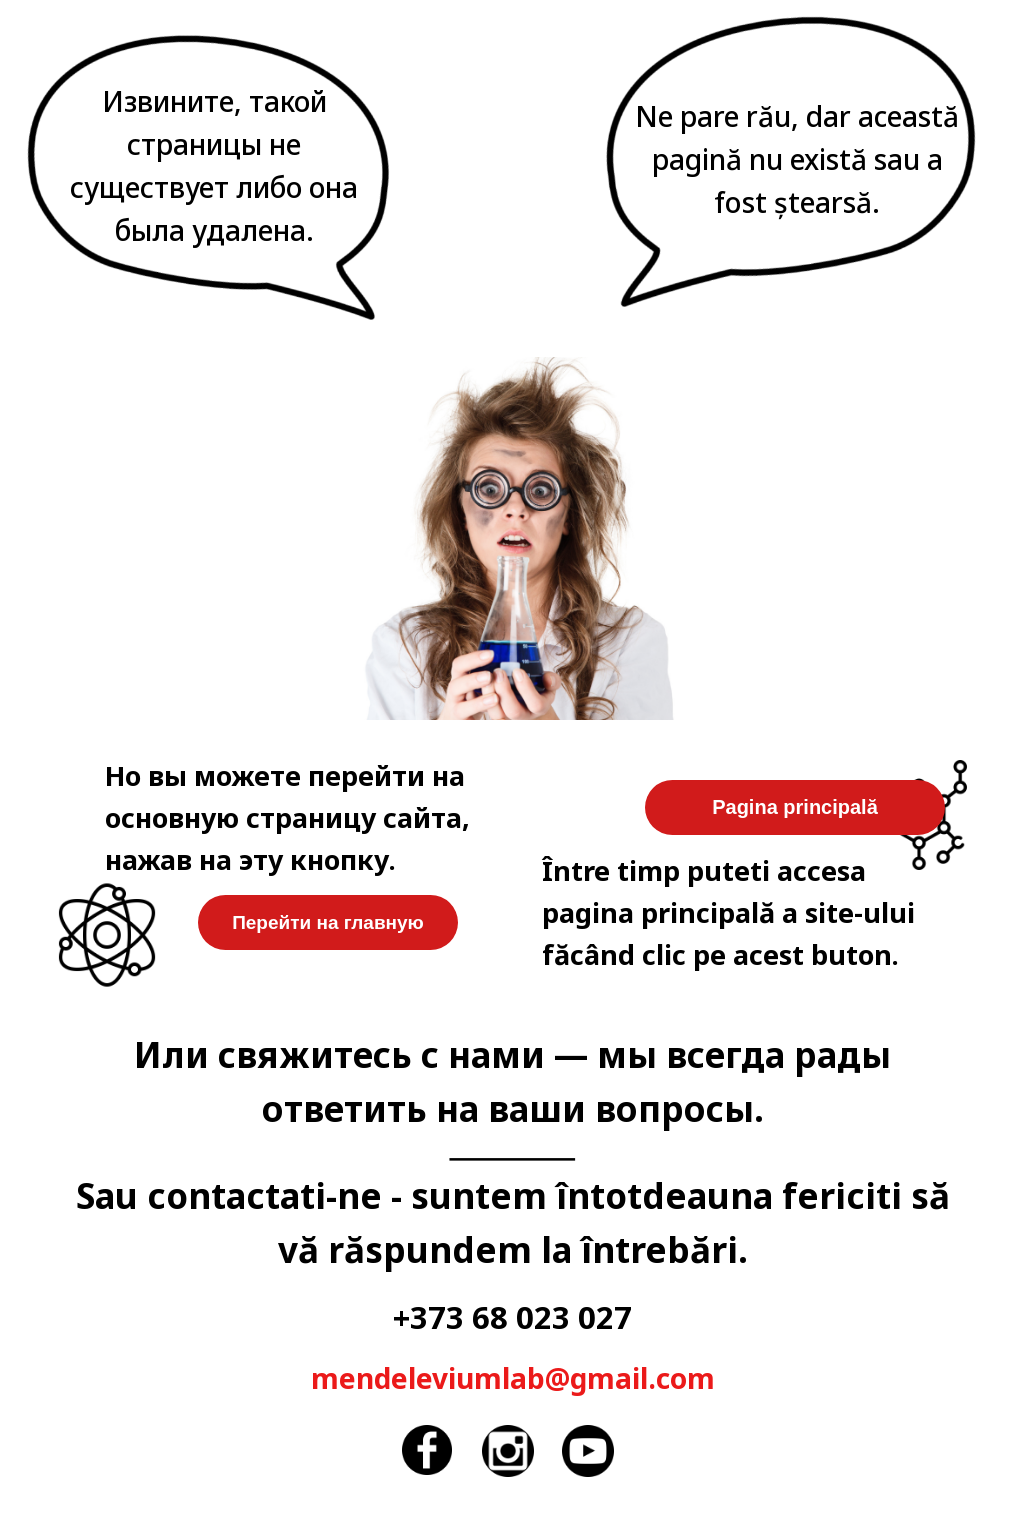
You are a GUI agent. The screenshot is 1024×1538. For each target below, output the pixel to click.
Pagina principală (795, 807)
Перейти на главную (328, 922)
